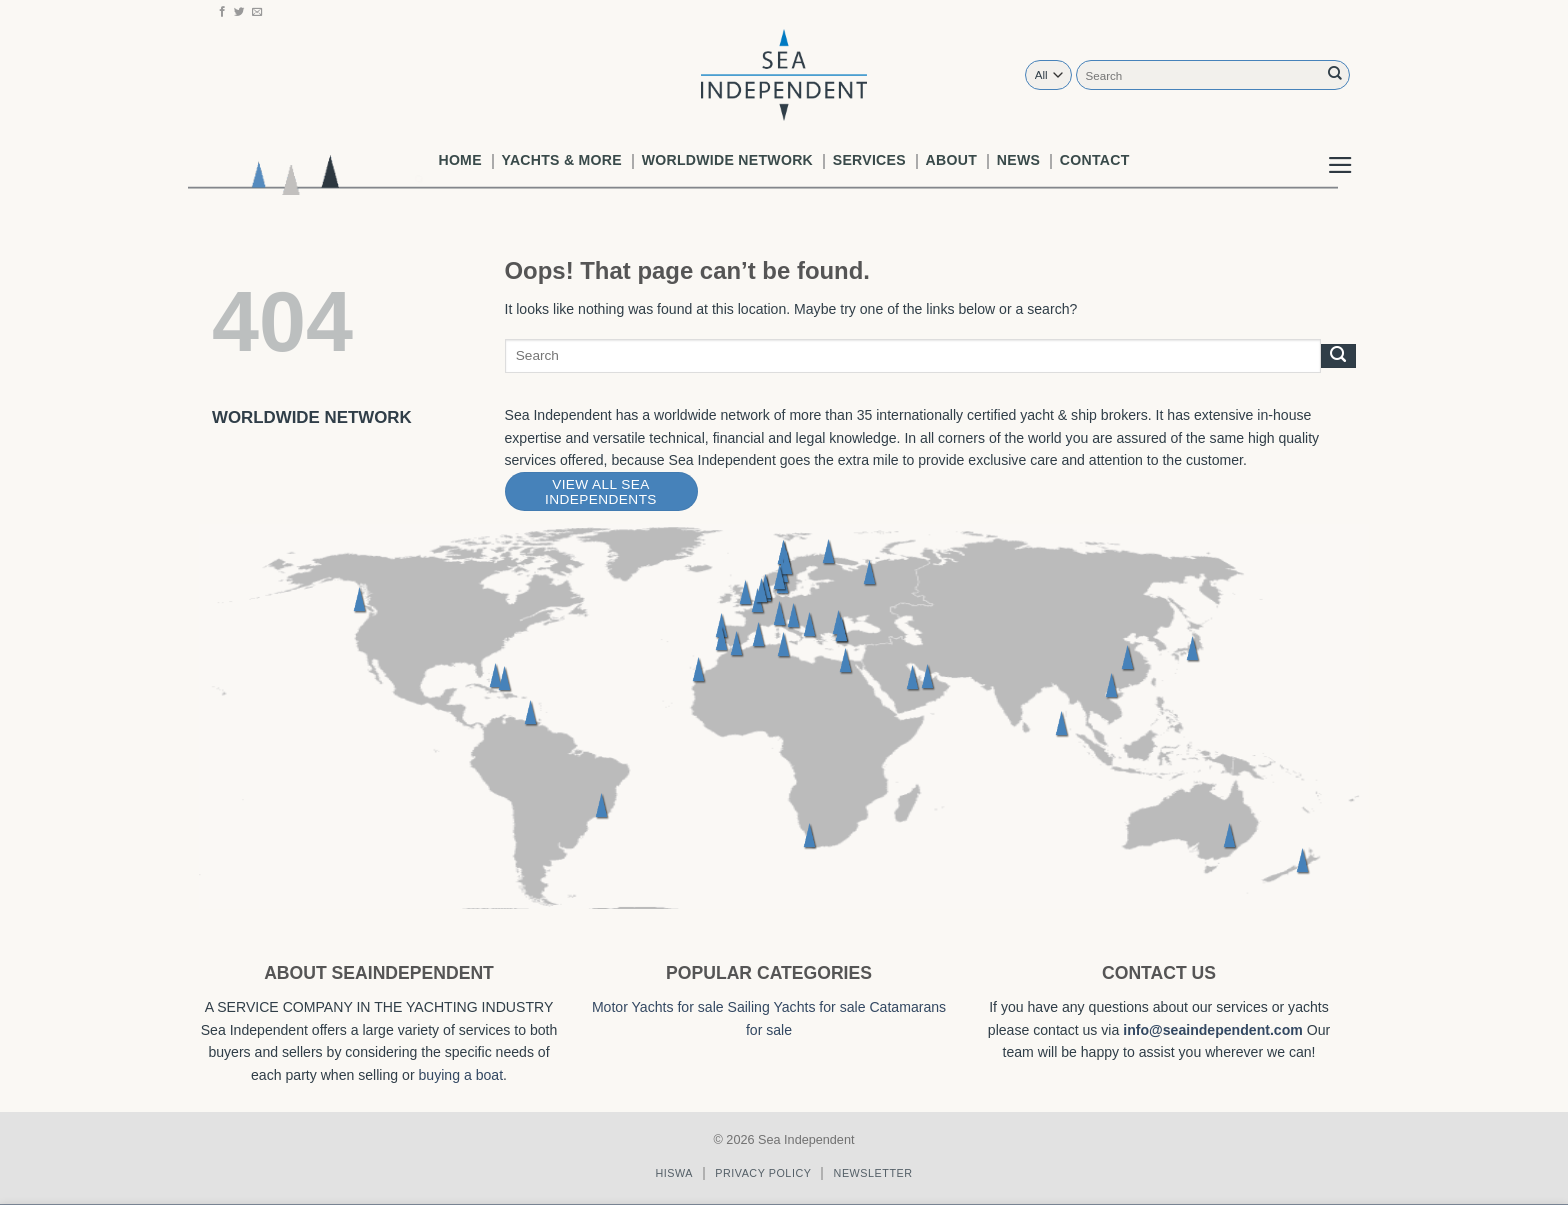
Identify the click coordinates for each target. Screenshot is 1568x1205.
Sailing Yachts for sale (797, 1007)
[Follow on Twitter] (239, 12)
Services (869, 160)
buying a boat (461, 1075)
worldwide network (727, 160)
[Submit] (1335, 74)
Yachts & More (562, 160)
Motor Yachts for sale (658, 1007)
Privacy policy (763, 1173)
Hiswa (674, 1173)
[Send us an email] (257, 12)
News (1018, 160)
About (951, 160)
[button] (1340, 149)
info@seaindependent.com (1213, 1030)
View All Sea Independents (601, 492)
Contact (1095, 160)
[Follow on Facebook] (222, 12)
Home (459, 160)
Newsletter (873, 1173)
